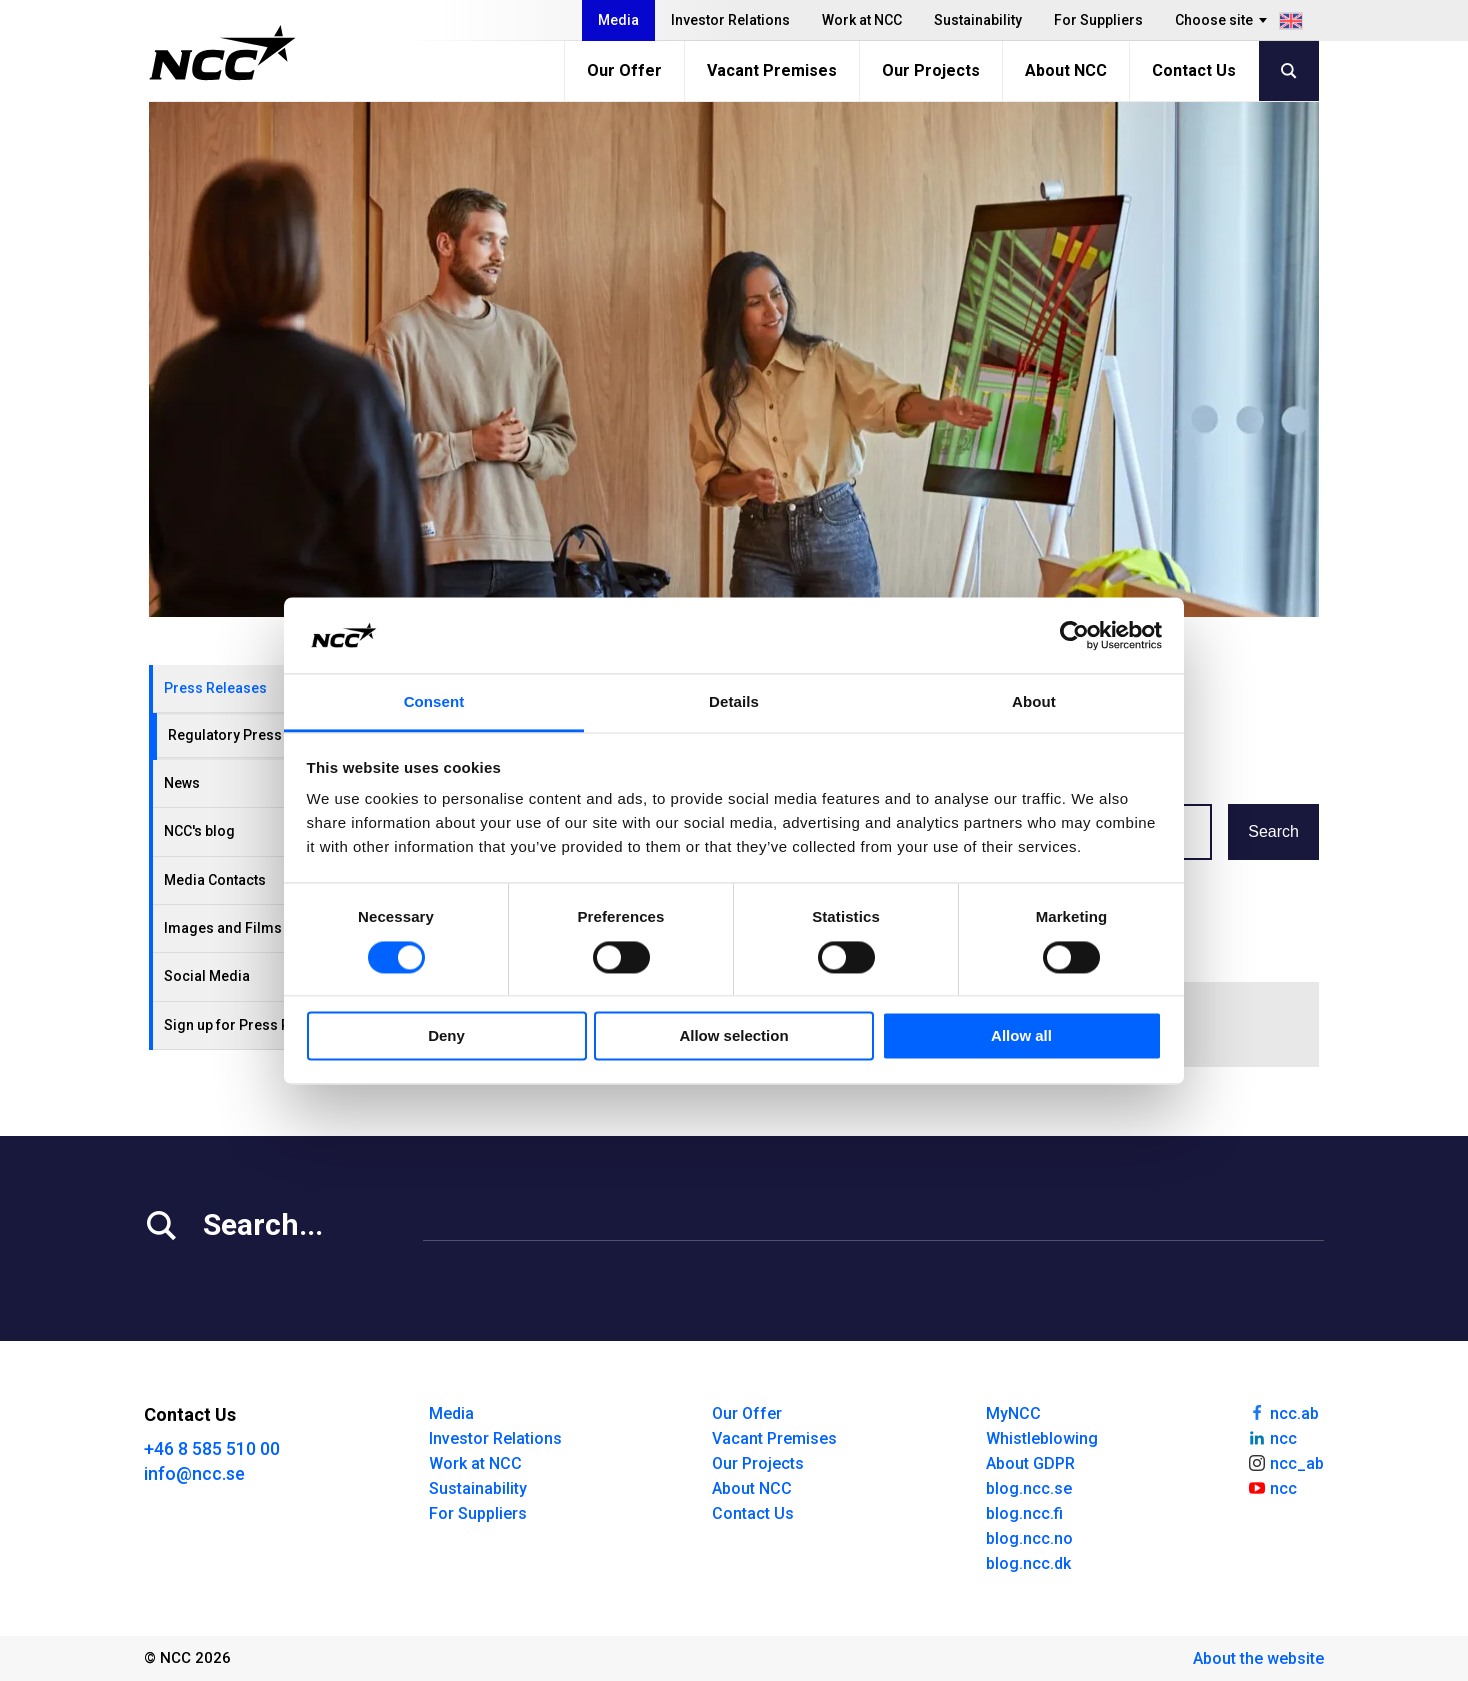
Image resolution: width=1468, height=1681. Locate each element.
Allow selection (733, 1036)
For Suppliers (1098, 20)
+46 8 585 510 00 (212, 1448)
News (182, 783)
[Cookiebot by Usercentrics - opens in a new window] (1074, 635)
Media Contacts (215, 880)
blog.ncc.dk (1028, 1563)
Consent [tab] (434, 702)
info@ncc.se (194, 1473)
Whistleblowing (1042, 1438)
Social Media (207, 976)
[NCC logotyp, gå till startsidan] (222, 53)
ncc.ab (1283, 1412)
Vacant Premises (772, 70)
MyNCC (1013, 1413)
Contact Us (1194, 70)
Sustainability (978, 20)
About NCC (1066, 70)
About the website (1258, 1658)
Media (618, 20)
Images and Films (223, 928)
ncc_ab (1285, 1462)
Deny (446, 1036)
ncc (1272, 1437)
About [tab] (1034, 702)
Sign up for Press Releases (253, 1025)
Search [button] (1273, 831)
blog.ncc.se (1029, 1488)
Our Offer (624, 70)
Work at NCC (862, 20)
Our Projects (931, 70)
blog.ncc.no (1029, 1538)
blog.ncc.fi (1024, 1513)
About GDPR (1030, 1463)
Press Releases (215, 688)
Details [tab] (734, 702)
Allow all (1021, 1036)
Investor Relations (730, 20)
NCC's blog (199, 831)
